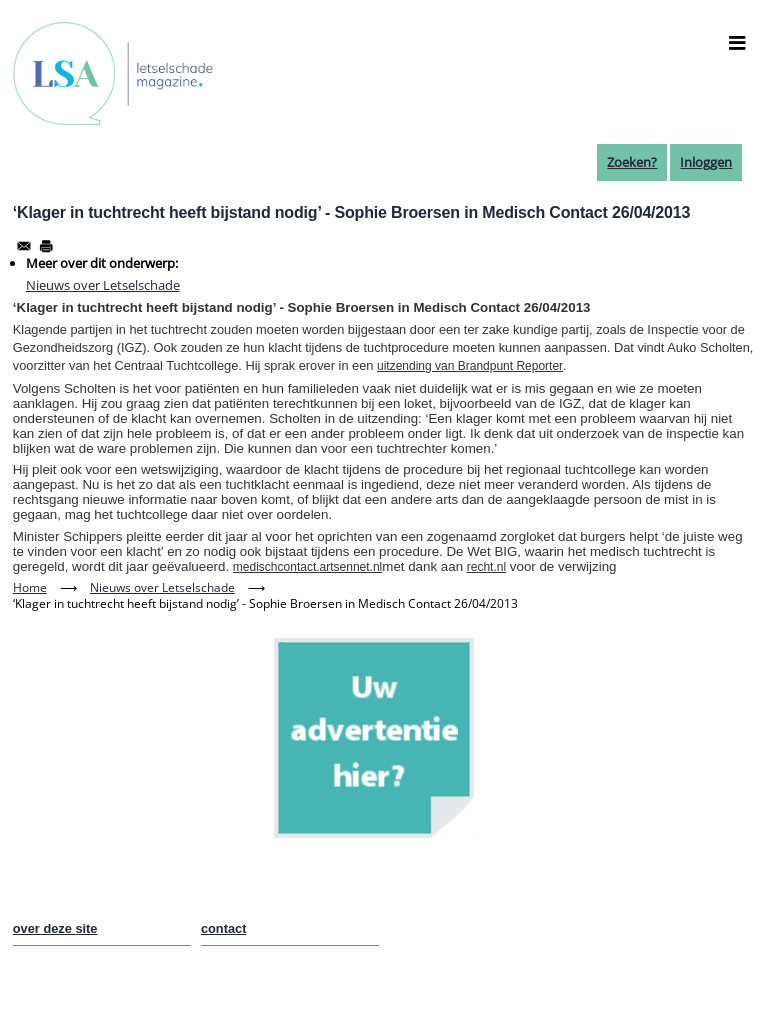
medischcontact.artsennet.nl (307, 567)
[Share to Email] (24, 246)
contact (224, 928)
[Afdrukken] (46, 246)
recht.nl (486, 567)
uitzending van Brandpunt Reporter (470, 366)
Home (30, 587)
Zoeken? (632, 162)
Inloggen (706, 162)
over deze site (55, 928)
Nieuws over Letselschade (103, 285)
